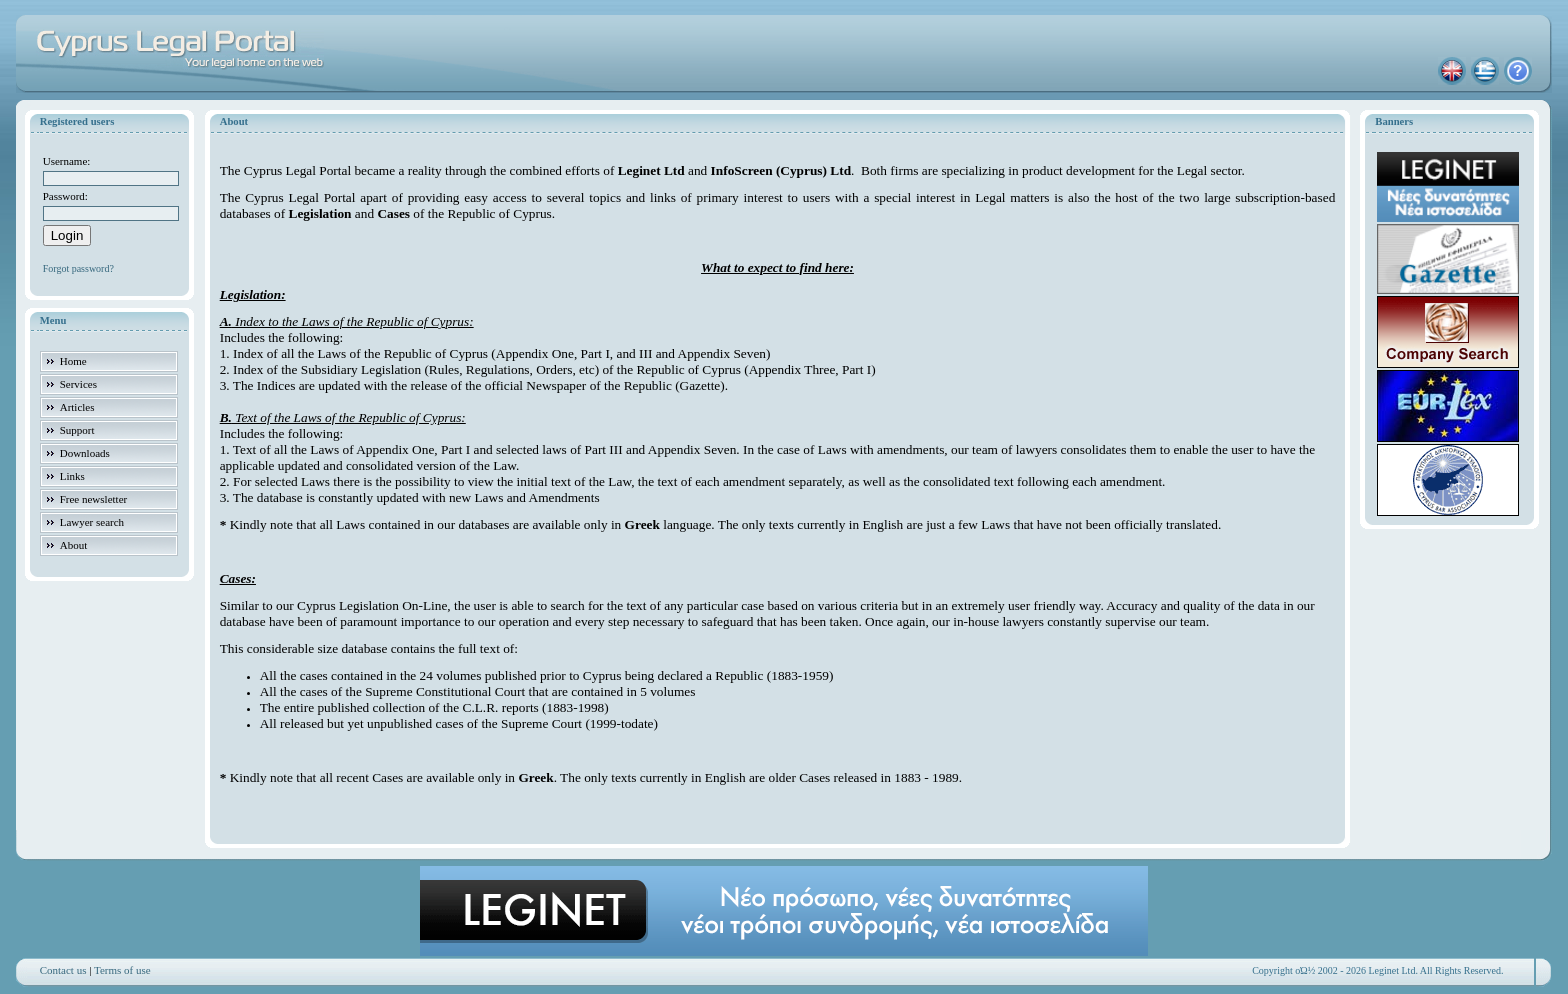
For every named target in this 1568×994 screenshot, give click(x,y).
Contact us (63, 970)
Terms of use (122, 970)
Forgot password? (78, 268)
